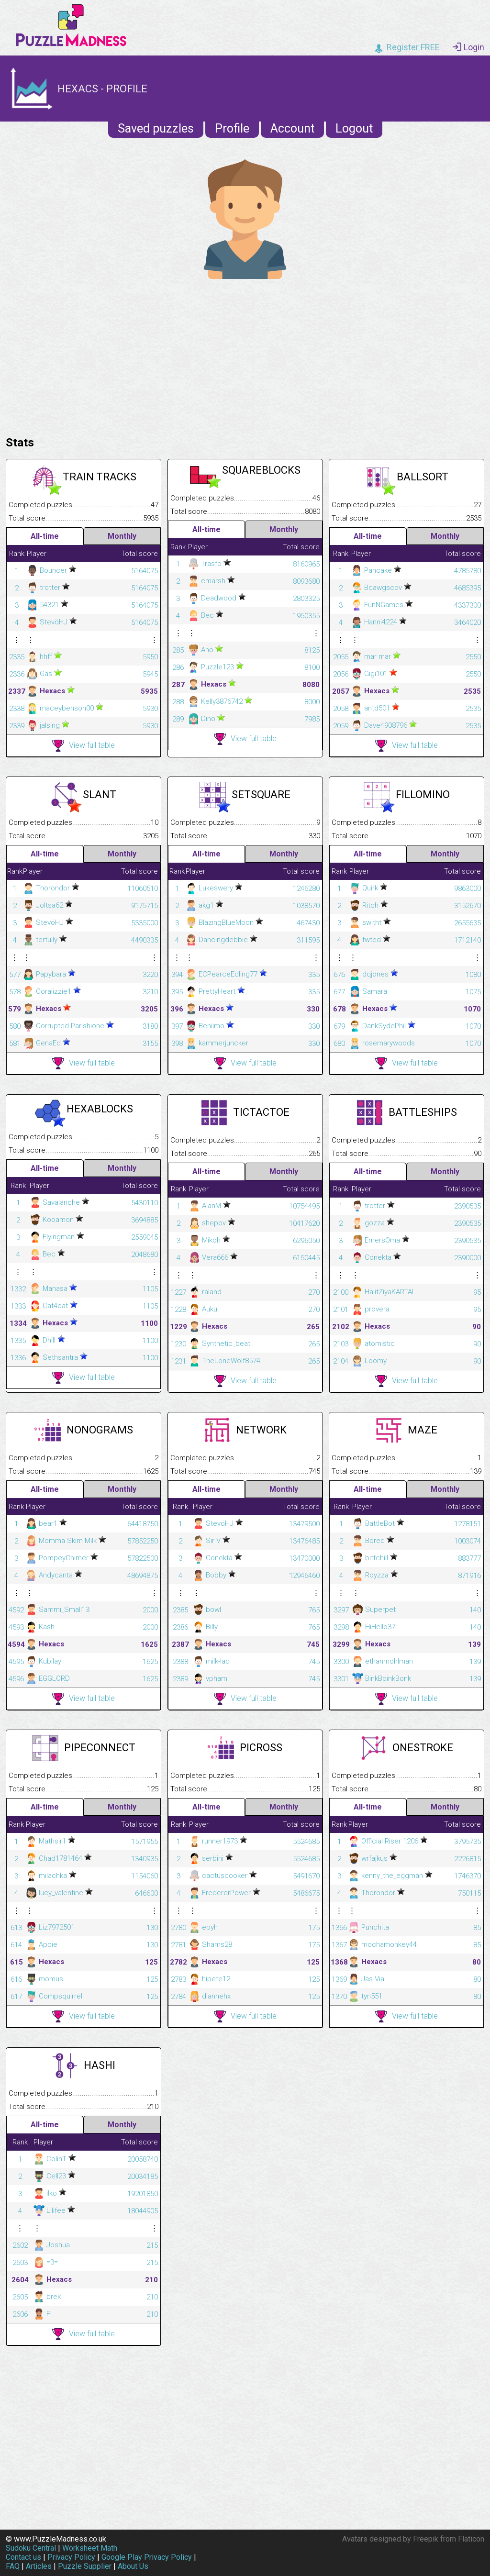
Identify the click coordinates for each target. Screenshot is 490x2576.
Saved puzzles (156, 128)
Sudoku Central (31, 2548)
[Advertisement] (245, 355)
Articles (39, 2566)
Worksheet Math (89, 2548)
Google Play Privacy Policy (146, 2557)
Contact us (23, 2557)
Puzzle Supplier (84, 2566)
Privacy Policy (71, 2557)
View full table (83, 746)
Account (292, 128)
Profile (232, 128)
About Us (133, 2566)
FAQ (13, 2566)
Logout (354, 128)
